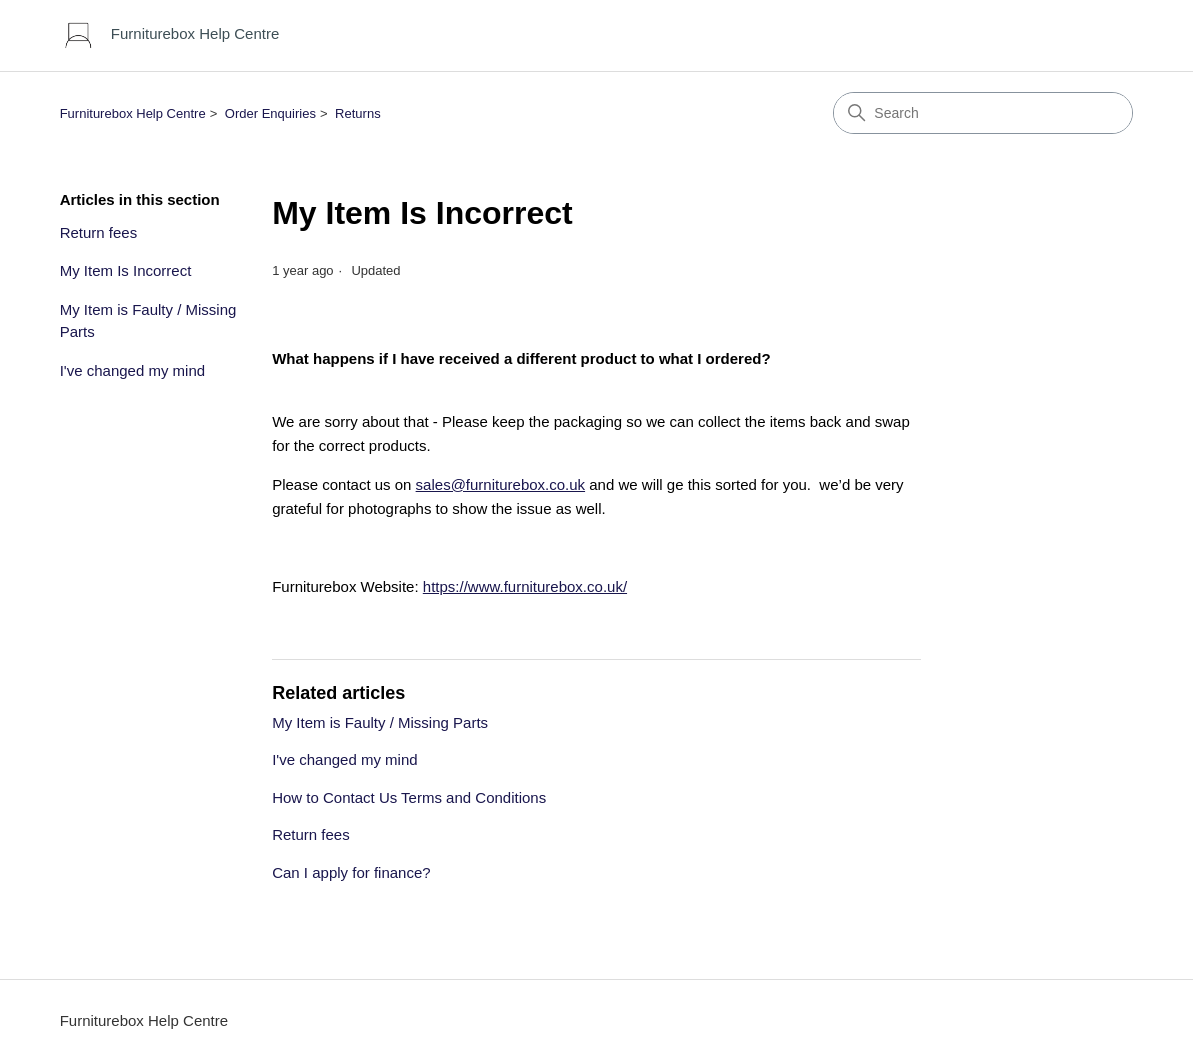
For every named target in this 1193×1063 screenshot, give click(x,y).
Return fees (99, 232)
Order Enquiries (270, 113)
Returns (358, 113)
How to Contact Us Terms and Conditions (409, 797)
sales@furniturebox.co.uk (500, 484)
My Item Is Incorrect (126, 270)
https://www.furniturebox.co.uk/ (525, 586)
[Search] (983, 113)
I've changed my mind (132, 370)
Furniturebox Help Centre (133, 113)
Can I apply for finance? (351, 872)
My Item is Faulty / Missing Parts (148, 321)
